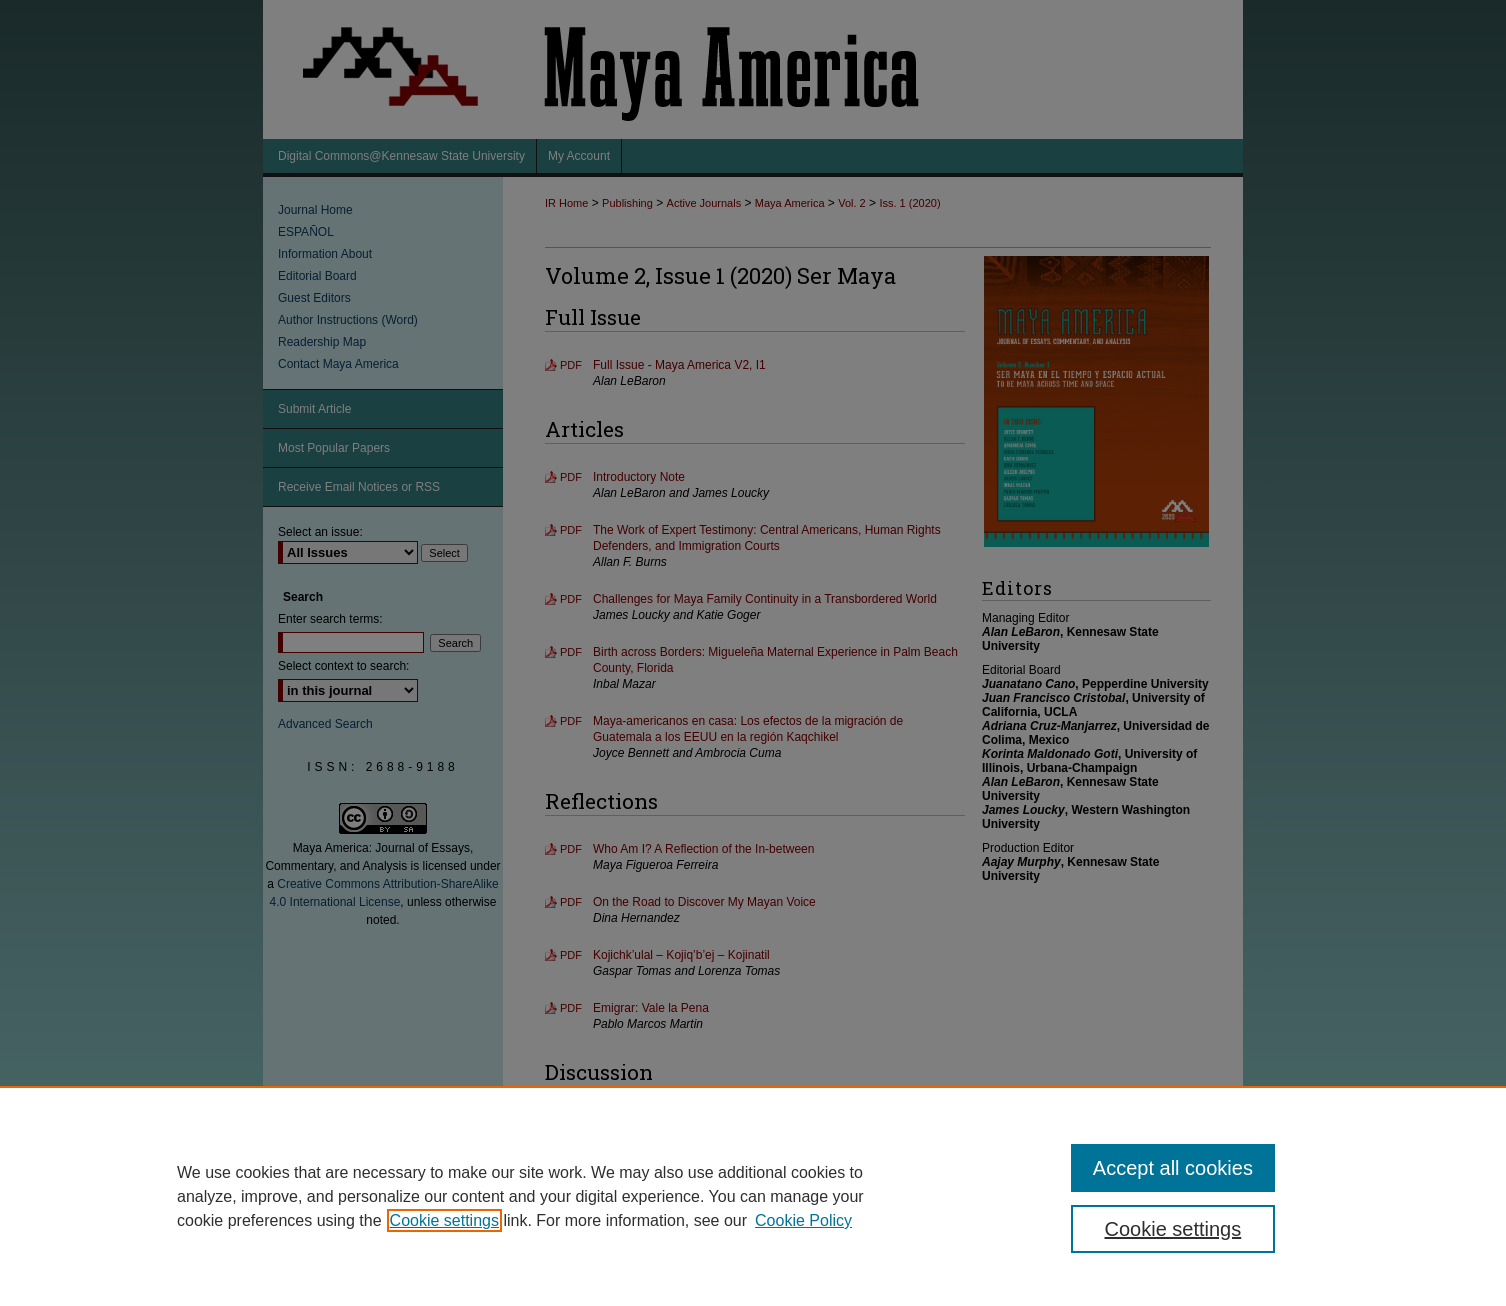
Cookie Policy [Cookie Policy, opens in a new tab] (803, 1220)
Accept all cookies (1173, 1168)
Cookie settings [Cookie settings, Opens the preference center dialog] (1173, 1229)
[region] (753, 1196)
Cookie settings (444, 1220)
